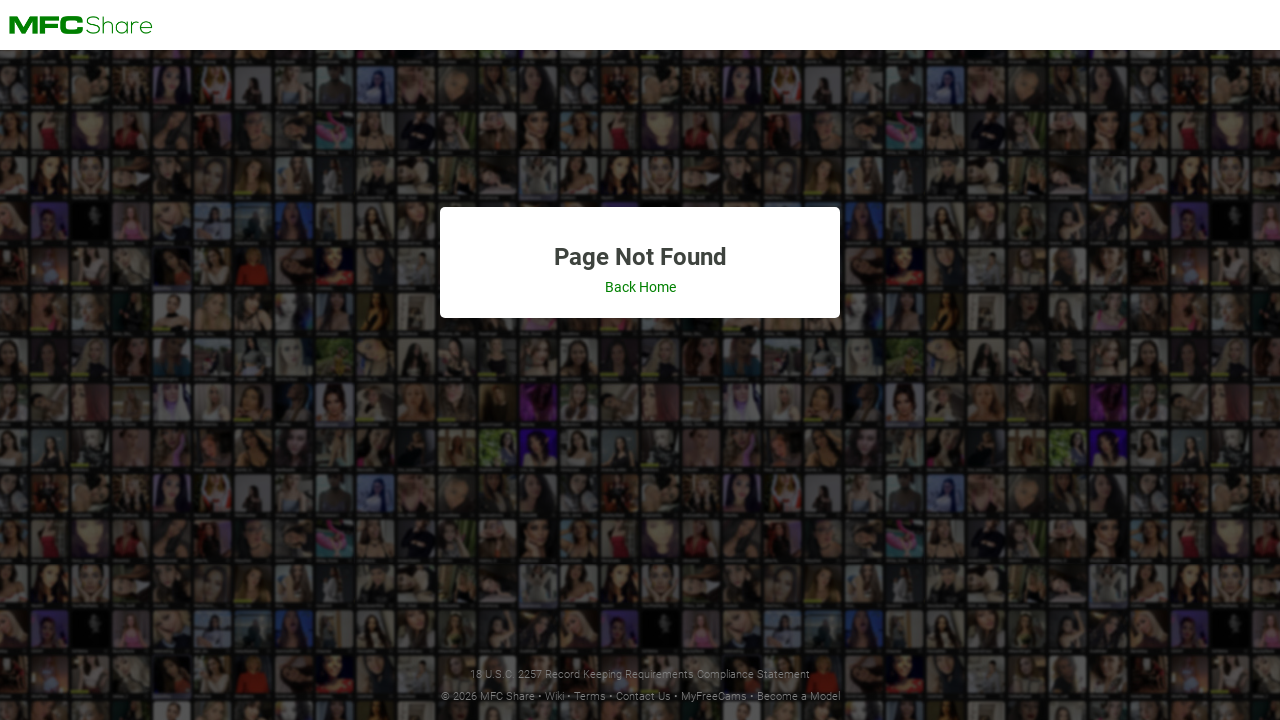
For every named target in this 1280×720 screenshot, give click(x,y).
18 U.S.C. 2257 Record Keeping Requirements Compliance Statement (640, 674)
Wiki (554, 696)
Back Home (640, 287)
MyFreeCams (714, 696)
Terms (590, 696)
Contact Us (643, 696)
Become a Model (798, 696)
